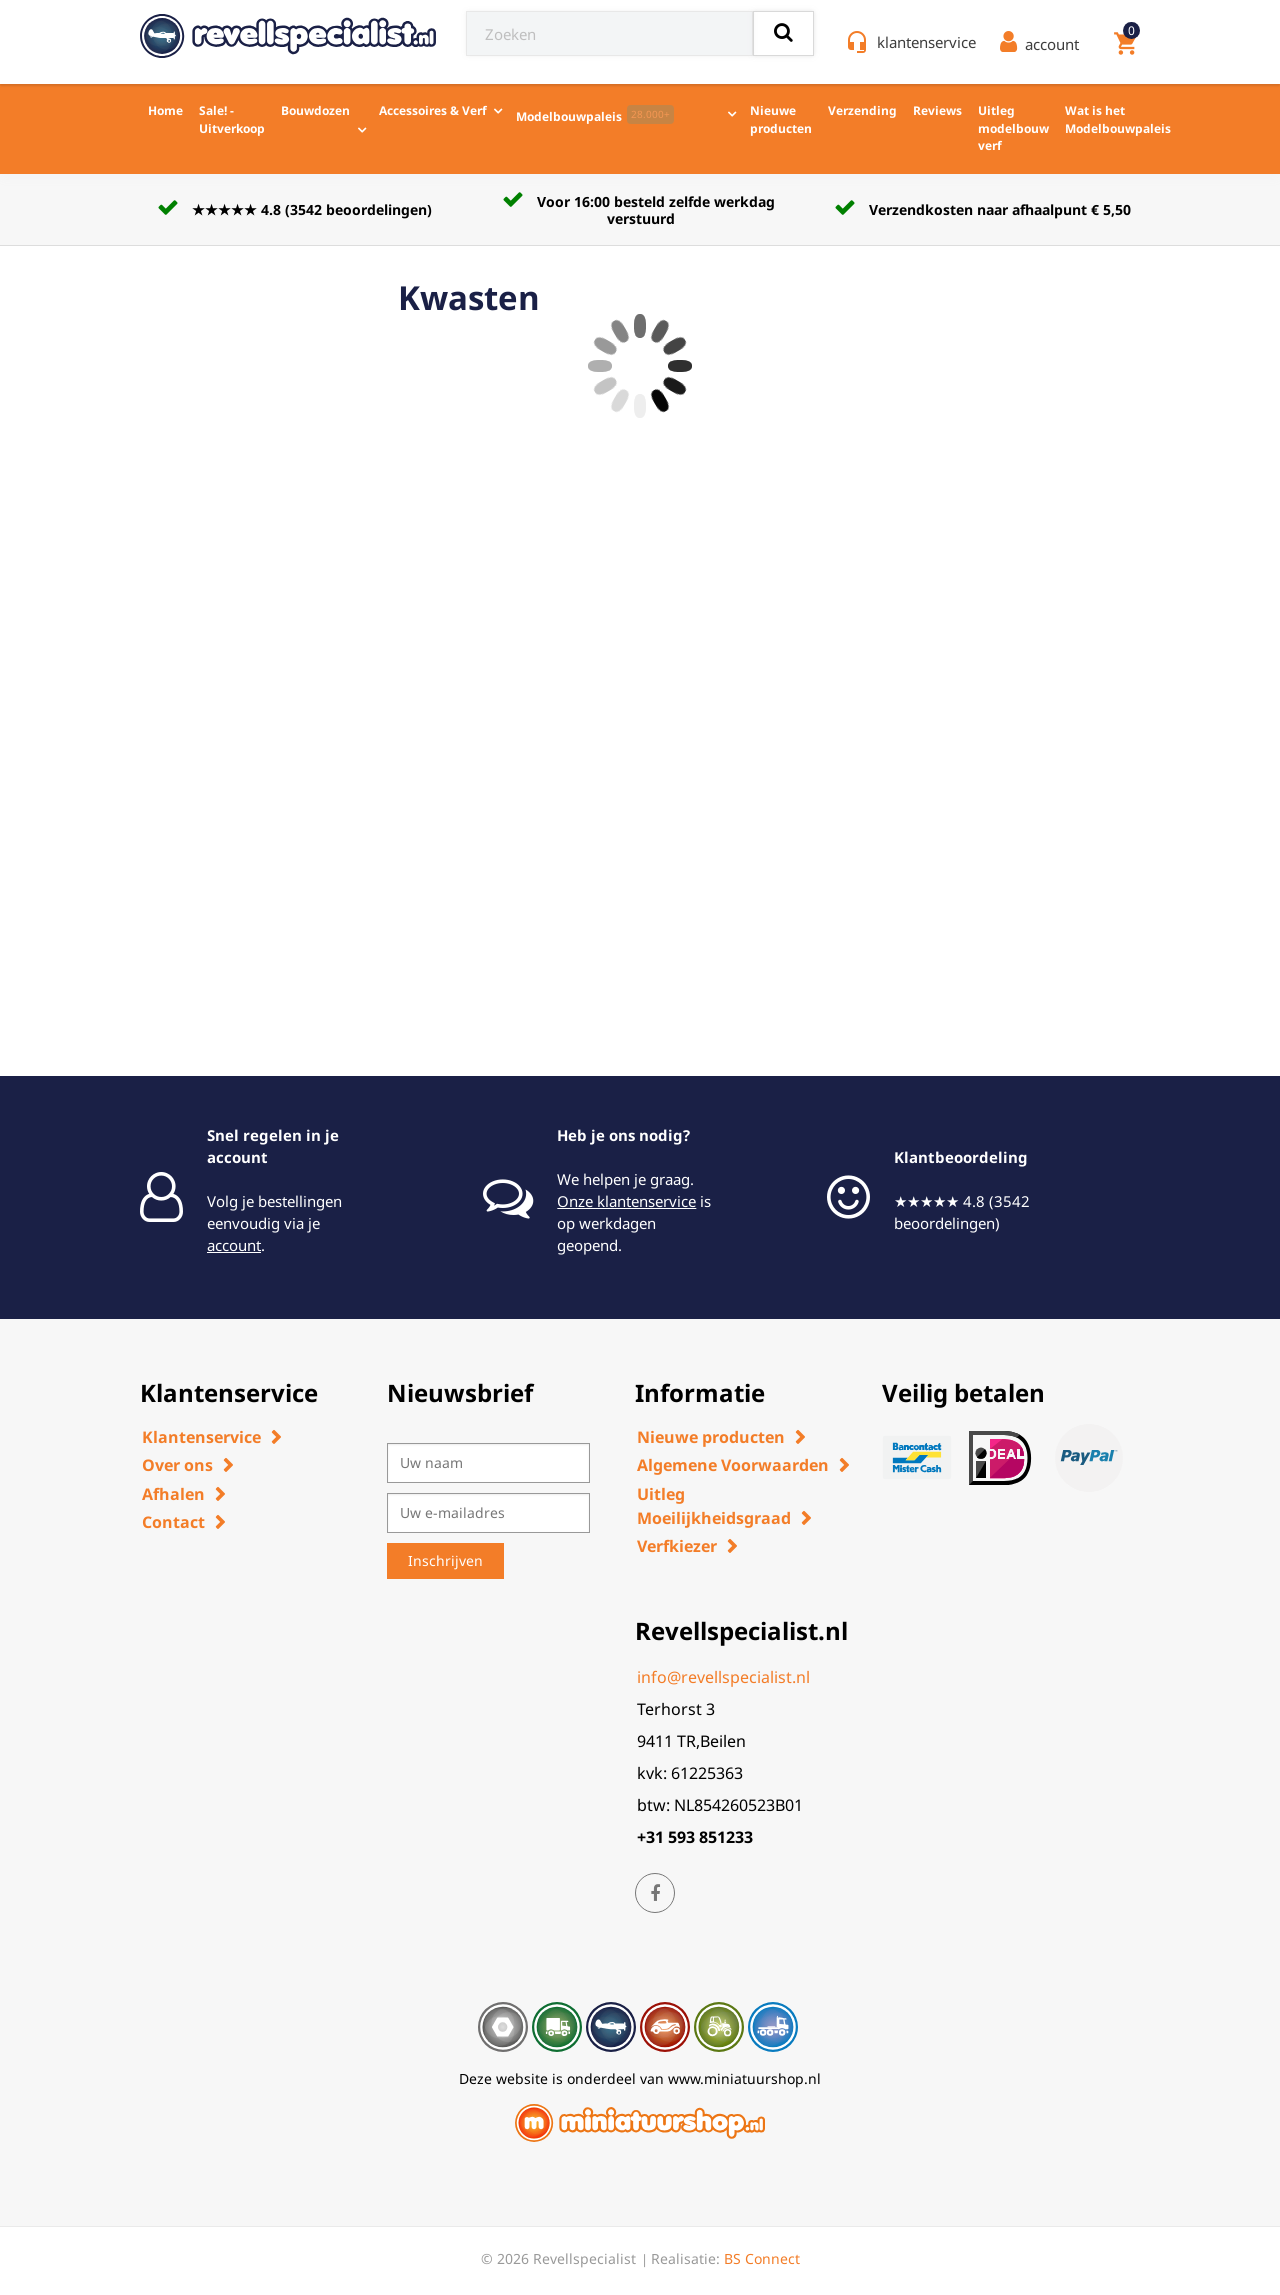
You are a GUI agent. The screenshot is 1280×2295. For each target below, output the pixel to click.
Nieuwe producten (781, 119)
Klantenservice (201, 1437)
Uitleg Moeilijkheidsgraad (714, 1506)
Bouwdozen (315, 110)
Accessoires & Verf (433, 110)
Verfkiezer (677, 1546)
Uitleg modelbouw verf (1013, 128)
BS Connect (762, 2258)
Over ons (177, 1465)
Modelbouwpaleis (595, 115)
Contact (173, 1522)
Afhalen (173, 1494)
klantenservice (926, 42)
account (234, 1245)
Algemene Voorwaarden (733, 1465)
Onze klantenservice (626, 1201)
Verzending (862, 110)
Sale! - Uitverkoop (232, 119)
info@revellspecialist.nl (723, 1677)
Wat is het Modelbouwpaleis (1118, 119)
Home (165, 110)
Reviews (937, 110)
